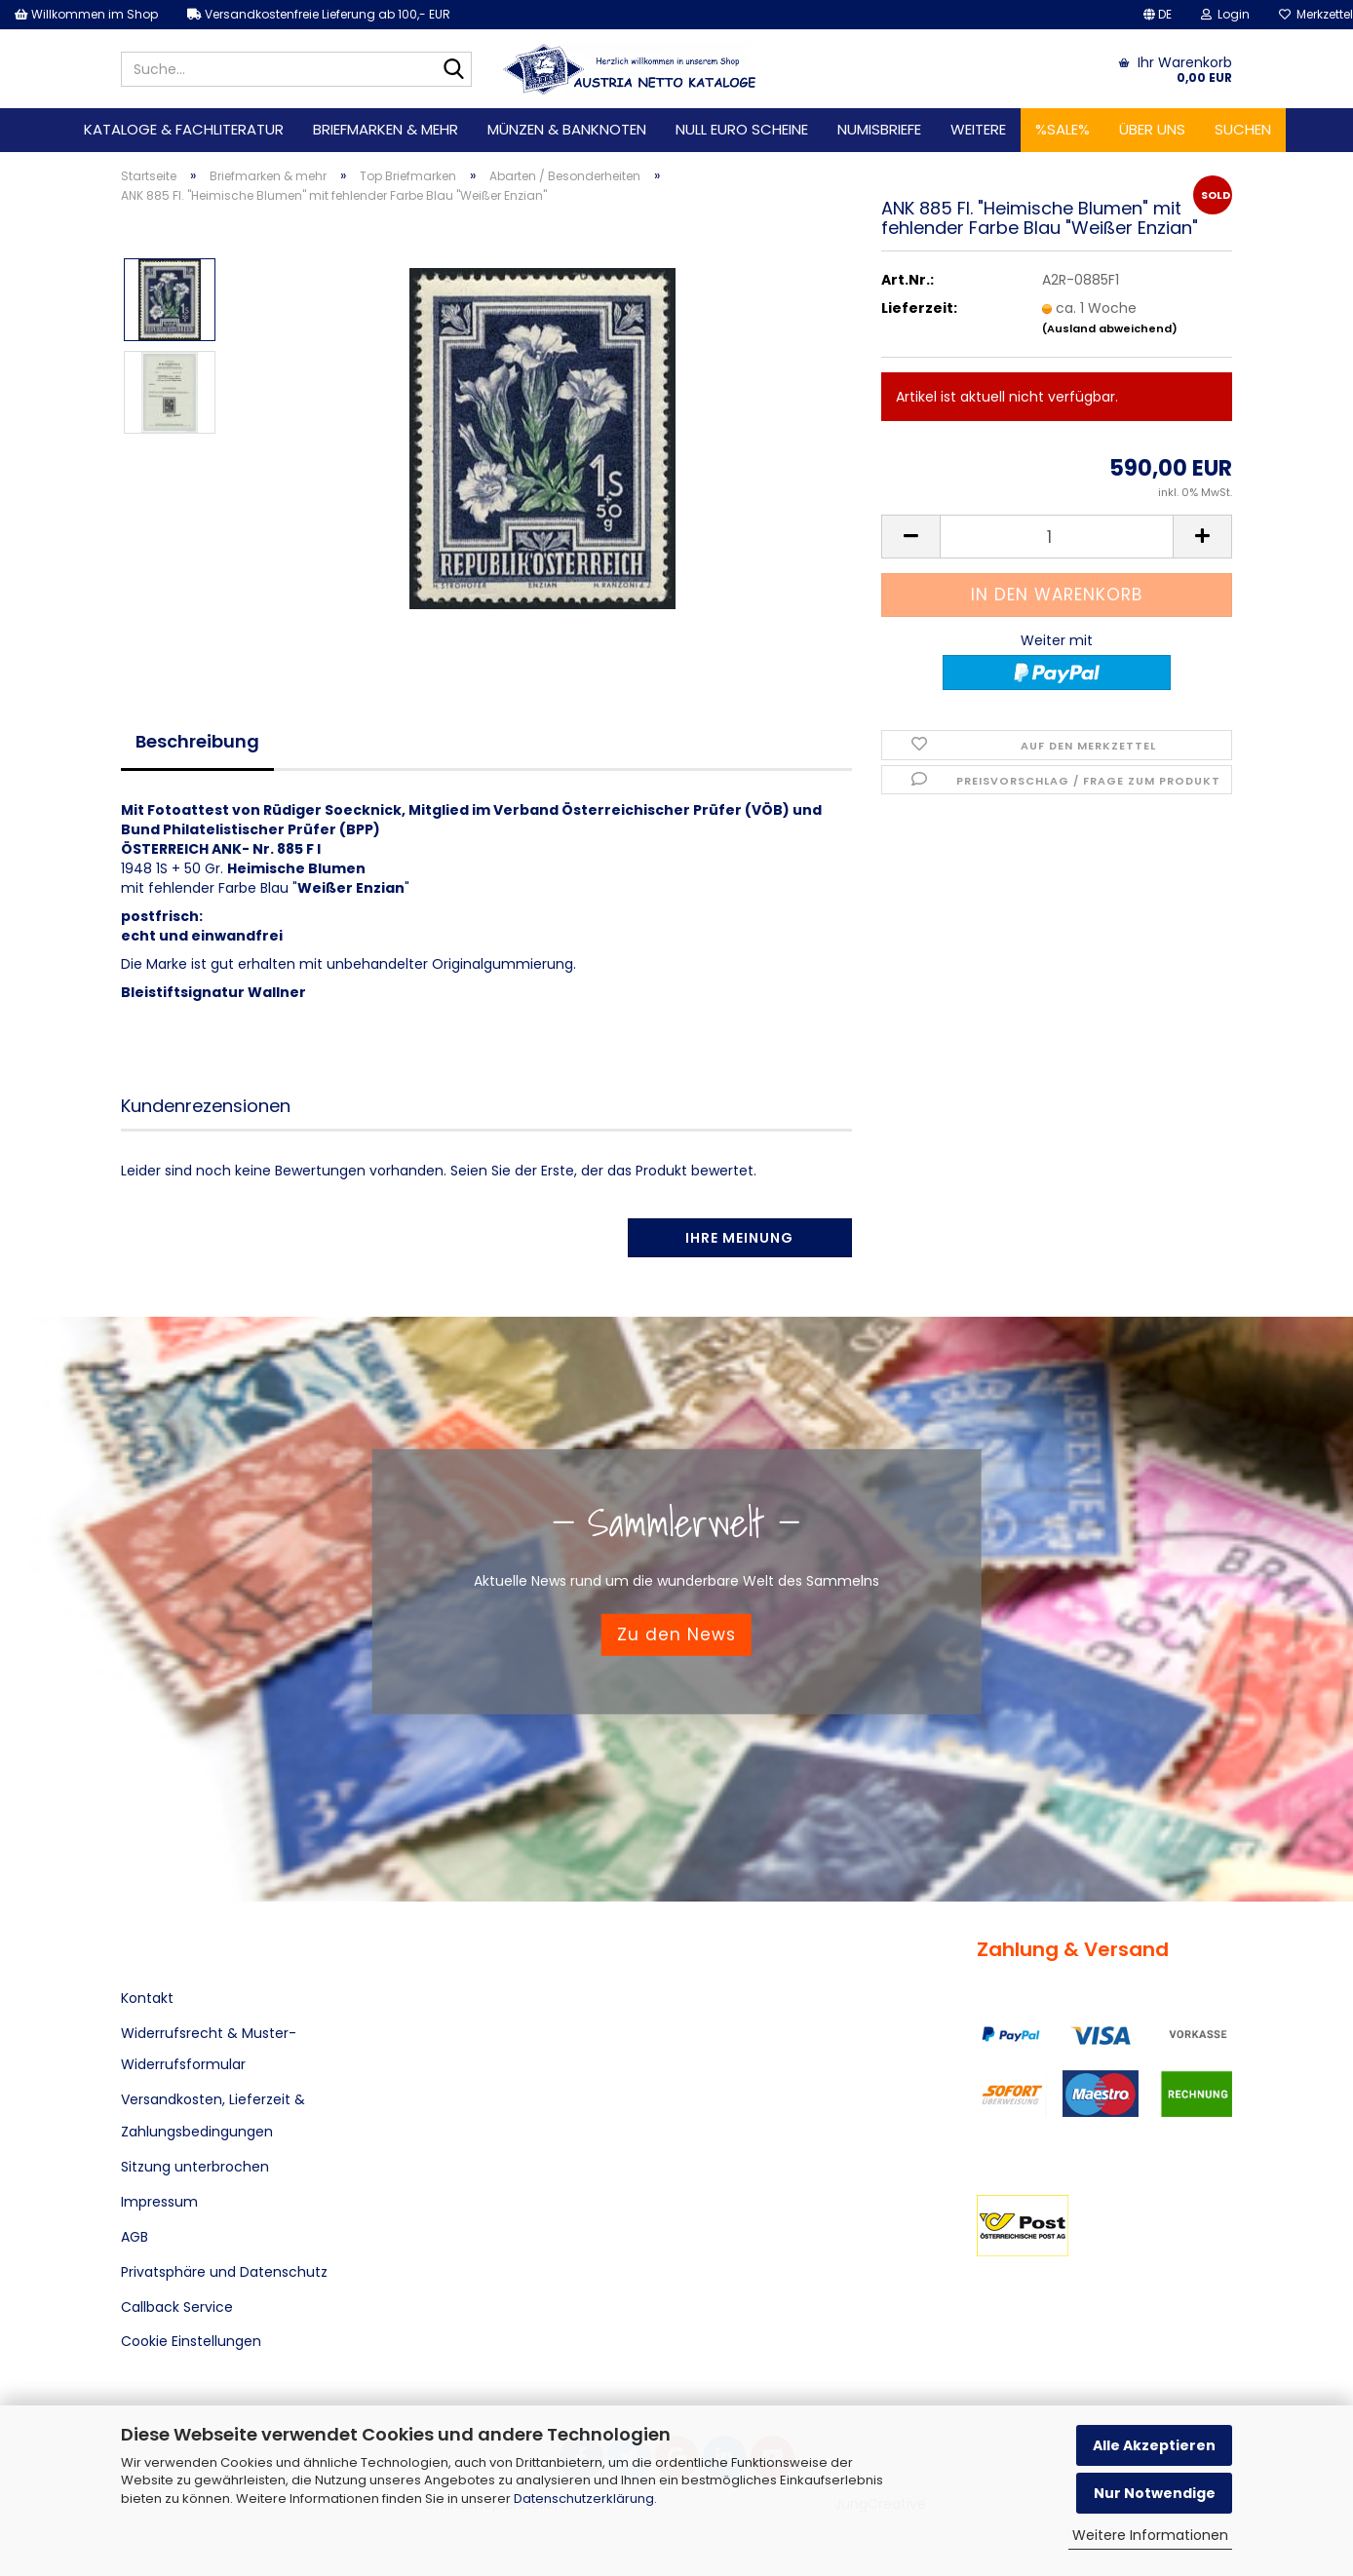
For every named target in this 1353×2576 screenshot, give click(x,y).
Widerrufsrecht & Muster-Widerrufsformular (208, 2048)
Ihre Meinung (739, 1238)
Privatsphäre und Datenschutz (224, 2272)
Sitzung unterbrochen (195, 2166)
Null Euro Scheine (742, 129)
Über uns (1152, 129)
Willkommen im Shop (86, 14)
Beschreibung (197, 741)
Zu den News (676, 1634)
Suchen (1243, 129)
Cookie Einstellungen (191, 2341)
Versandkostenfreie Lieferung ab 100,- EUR (318, 14)
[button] (1157, 14)
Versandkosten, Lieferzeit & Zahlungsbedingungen (213, 2115)
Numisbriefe (879, 129)
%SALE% (1062, 129)
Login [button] (1225, 14)
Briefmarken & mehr (385, 129)
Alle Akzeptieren (1154, 2445)
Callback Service (177, 2307)
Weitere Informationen (1150, 2535)
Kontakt (147, 1998)
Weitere (978, 129)
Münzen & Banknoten (566, 129)
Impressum (159, 2201)
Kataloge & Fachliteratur (184, 129)
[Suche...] (453, 70)
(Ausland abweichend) (1110, 328)
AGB (134, 2237)
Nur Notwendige (1155, 2493)
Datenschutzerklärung (584, 2498)
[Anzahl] (1057, 536)
